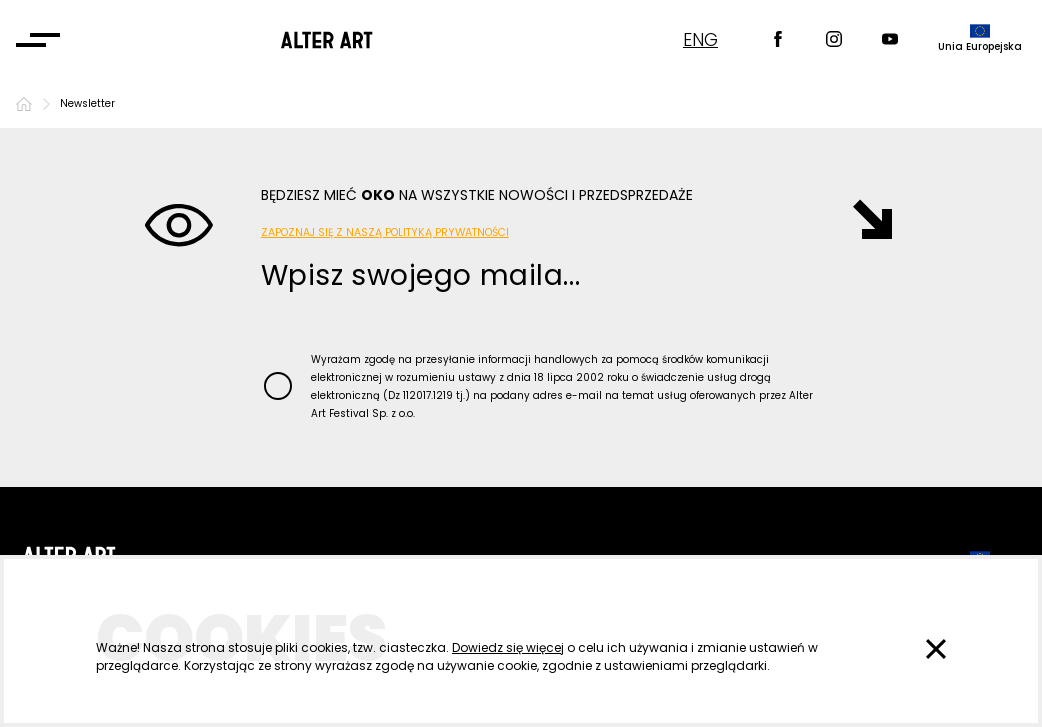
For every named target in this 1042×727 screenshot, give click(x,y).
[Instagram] (834, 40)
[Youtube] (890, 40)
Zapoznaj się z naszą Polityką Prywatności (385, 232)
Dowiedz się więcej (508, 647)
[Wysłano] (862, 219)
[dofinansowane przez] (980, 40)
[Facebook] (778, 40)
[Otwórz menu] (38, 40)
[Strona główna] (24, 104)
